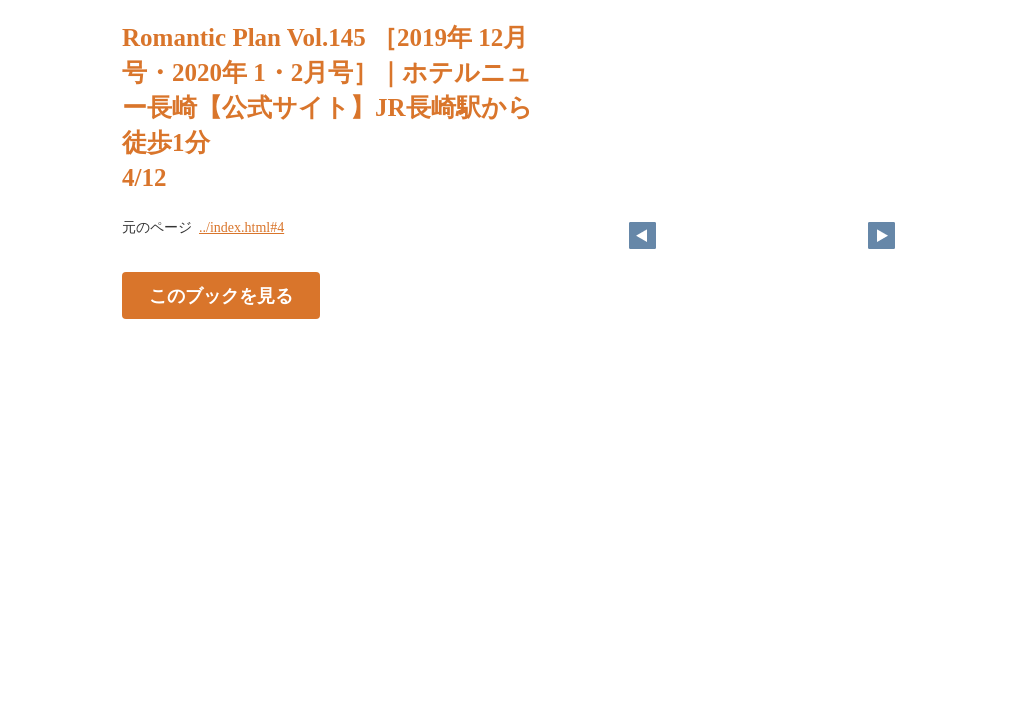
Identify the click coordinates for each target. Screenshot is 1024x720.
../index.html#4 (241, 227)
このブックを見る (221, 296)
